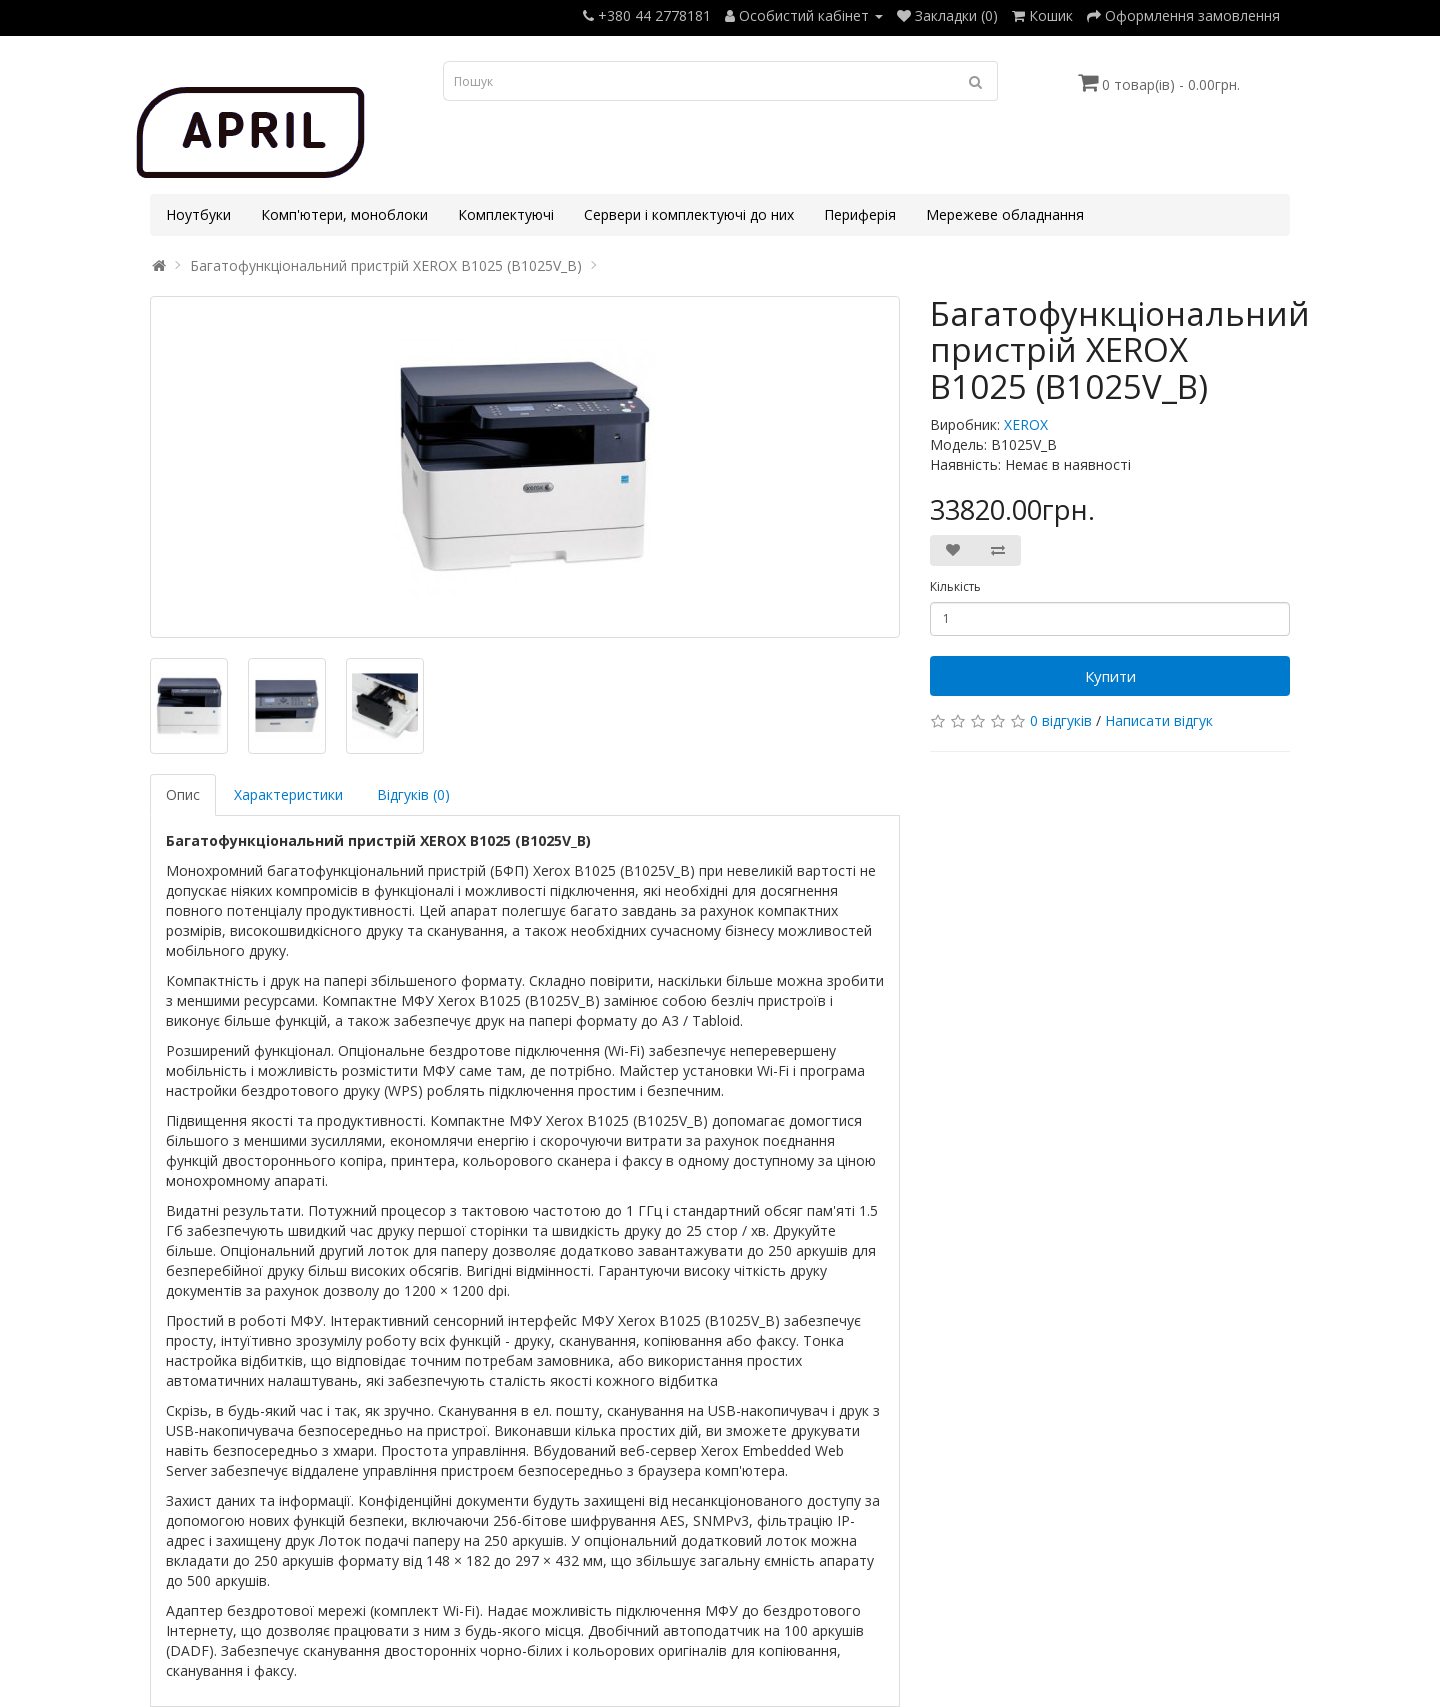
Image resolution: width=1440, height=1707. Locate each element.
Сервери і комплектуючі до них (689, 214)
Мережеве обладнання (1005, 214)
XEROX (1026, 424)
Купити (1110, 676)
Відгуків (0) (413, 794)
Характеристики (288, 794)
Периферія (860, 214)
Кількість (955, 586)
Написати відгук (1159, 720)
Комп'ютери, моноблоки (344, 214)
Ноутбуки (198, 214)
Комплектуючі (506, 214)
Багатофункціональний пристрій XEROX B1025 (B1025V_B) (386, 265)
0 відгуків (1061, 720)
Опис (183, 794)
